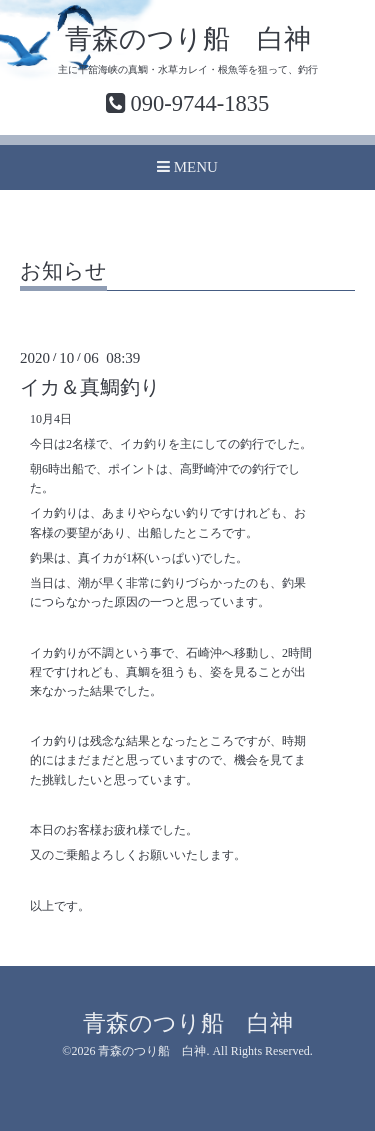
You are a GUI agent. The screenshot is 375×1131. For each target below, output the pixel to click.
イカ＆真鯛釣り (90, 387)
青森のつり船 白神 (188, 39)
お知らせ (63, 272)
